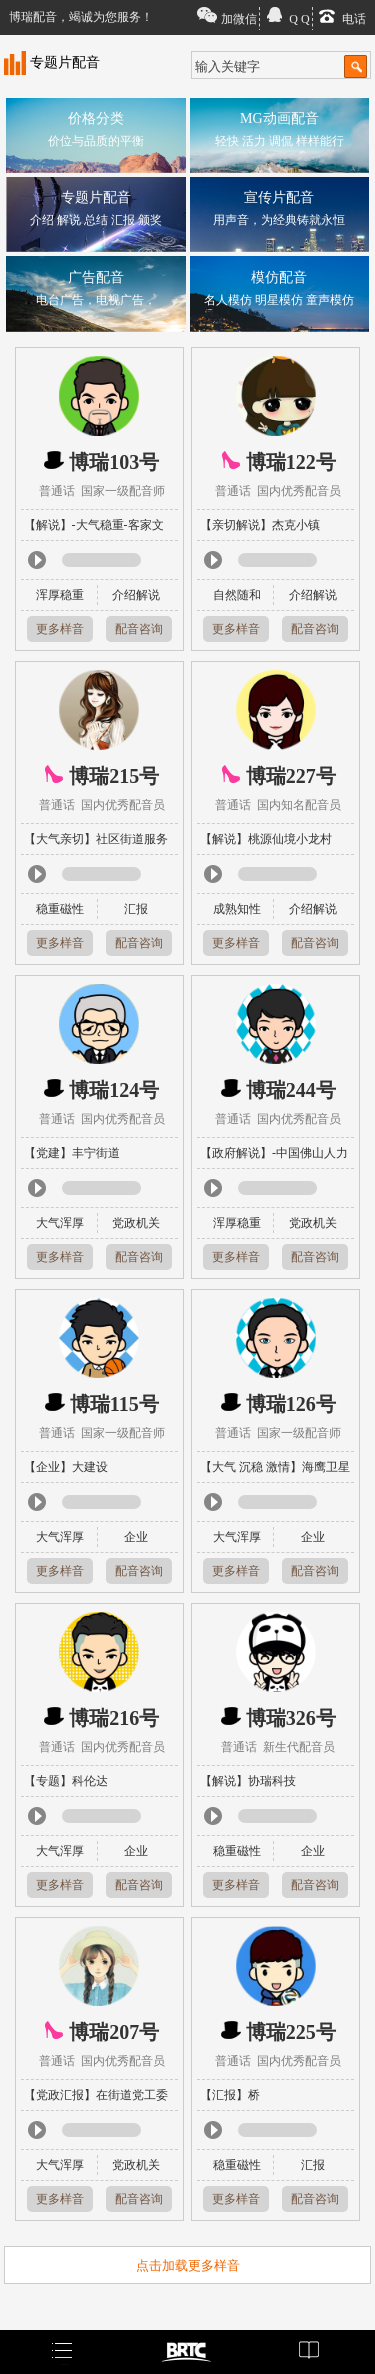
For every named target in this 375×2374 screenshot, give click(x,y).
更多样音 (60, 629)
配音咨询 (139, 629)
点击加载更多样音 (188, 2265)
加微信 (239, 19)
